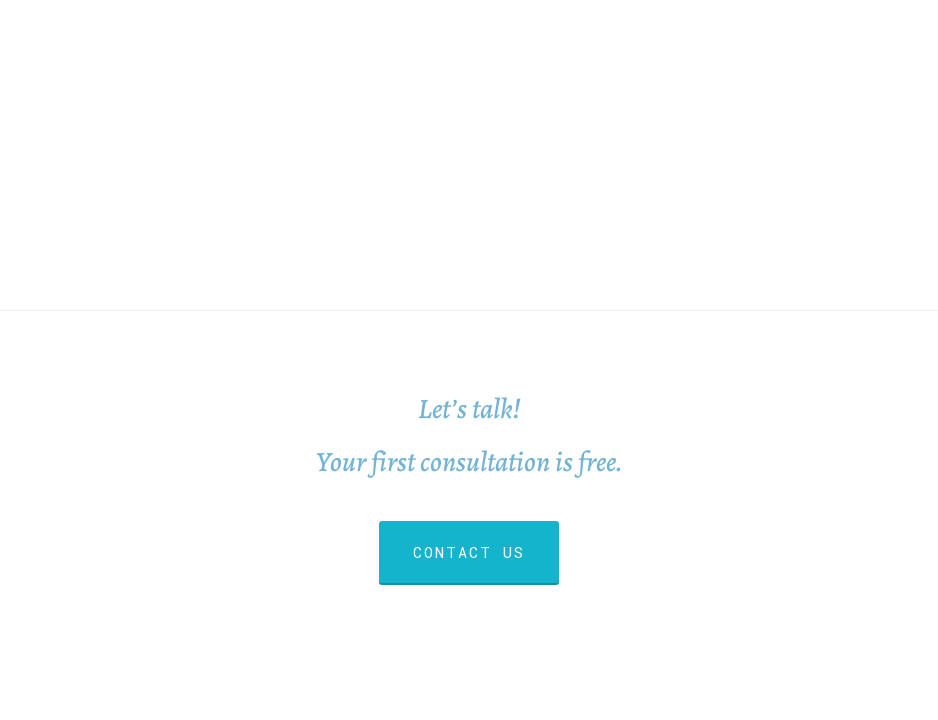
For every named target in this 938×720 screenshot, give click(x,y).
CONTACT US (469, 552)
